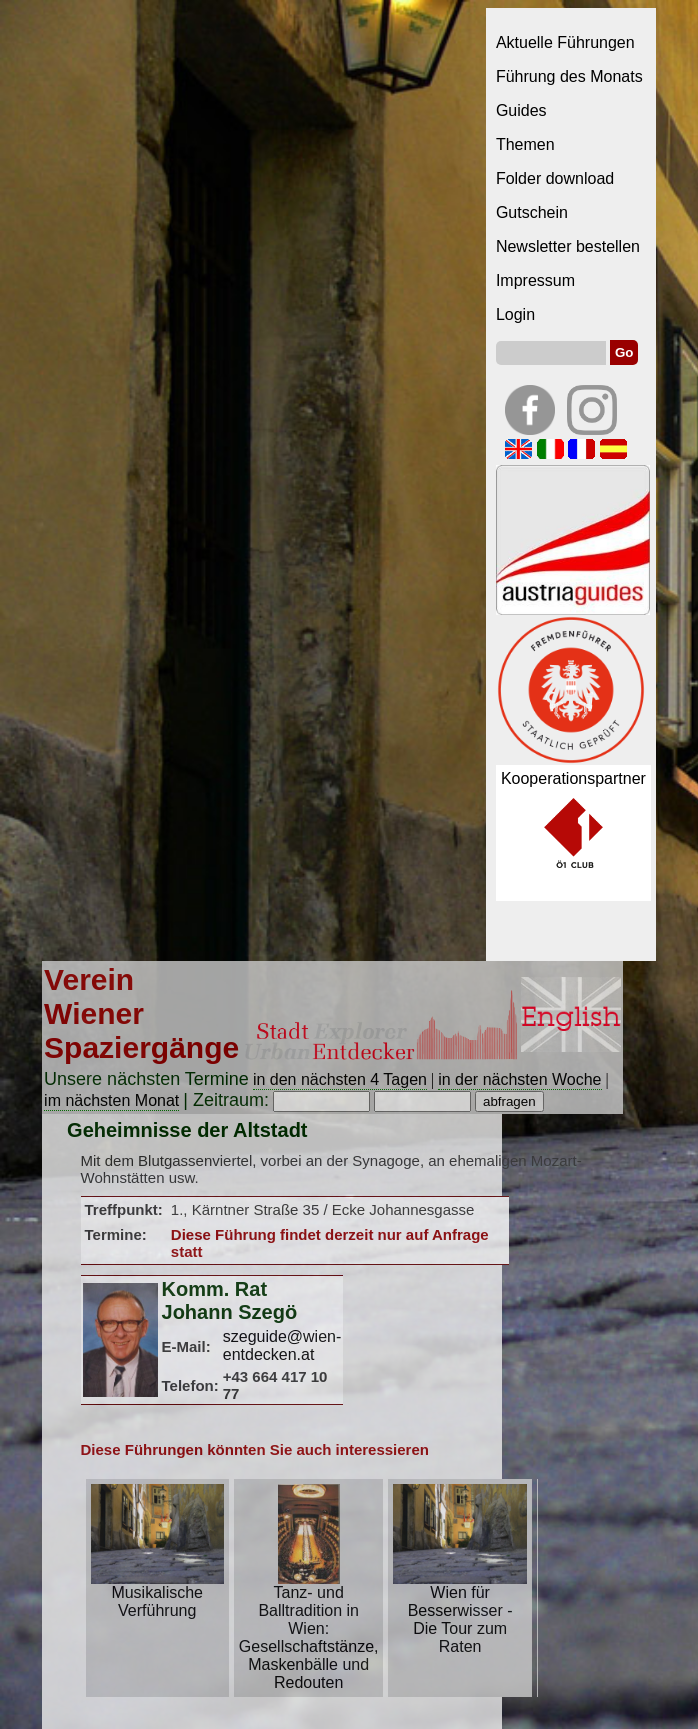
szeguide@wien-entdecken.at (282, 1345)
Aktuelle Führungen (565, 42)
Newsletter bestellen (568, 246)
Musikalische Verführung (157, 1594)
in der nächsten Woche (519, 1079)
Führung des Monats (569, 76)
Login (515, 314)
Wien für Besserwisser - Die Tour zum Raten (459, 1612)
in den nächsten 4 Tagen (340, 1079)
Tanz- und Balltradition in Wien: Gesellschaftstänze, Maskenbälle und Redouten (309, 1630)
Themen (525, 144)
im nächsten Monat (111, 1100)
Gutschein (532, 212)
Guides (521, 110)
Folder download (555, 178)
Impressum (535, 280)
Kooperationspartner (573, 778)
